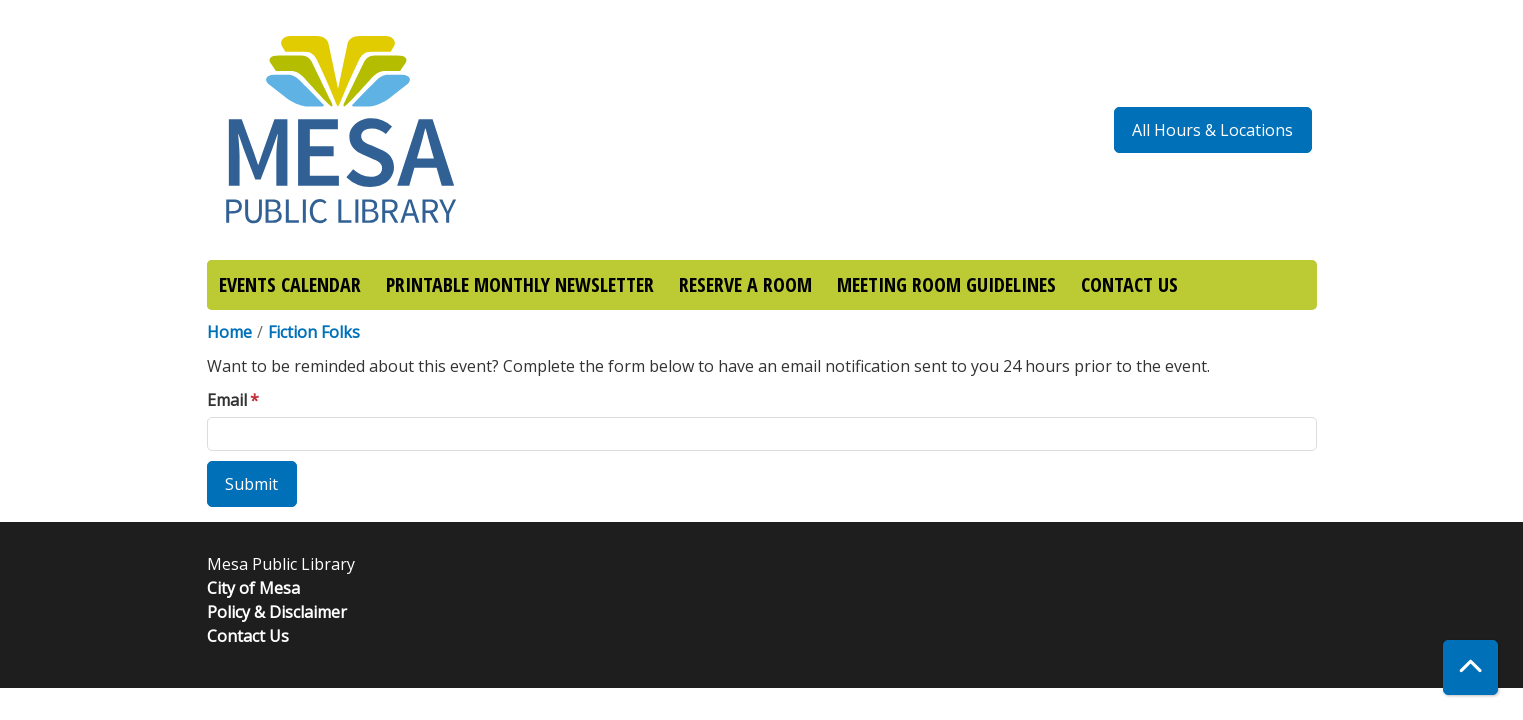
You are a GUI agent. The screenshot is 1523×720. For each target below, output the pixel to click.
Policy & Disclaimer (277, 612)
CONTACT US (1129, 284)
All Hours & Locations (1212, 130)
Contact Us (248, 636)
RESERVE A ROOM (745, 284)
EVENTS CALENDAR (290, 284)
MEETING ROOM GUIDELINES (946, 284)
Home (229, 332)
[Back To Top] (1470, 667)
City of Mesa (253, 588)
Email (227, 400)
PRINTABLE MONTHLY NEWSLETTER (520, 284)
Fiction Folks (314, 332)
